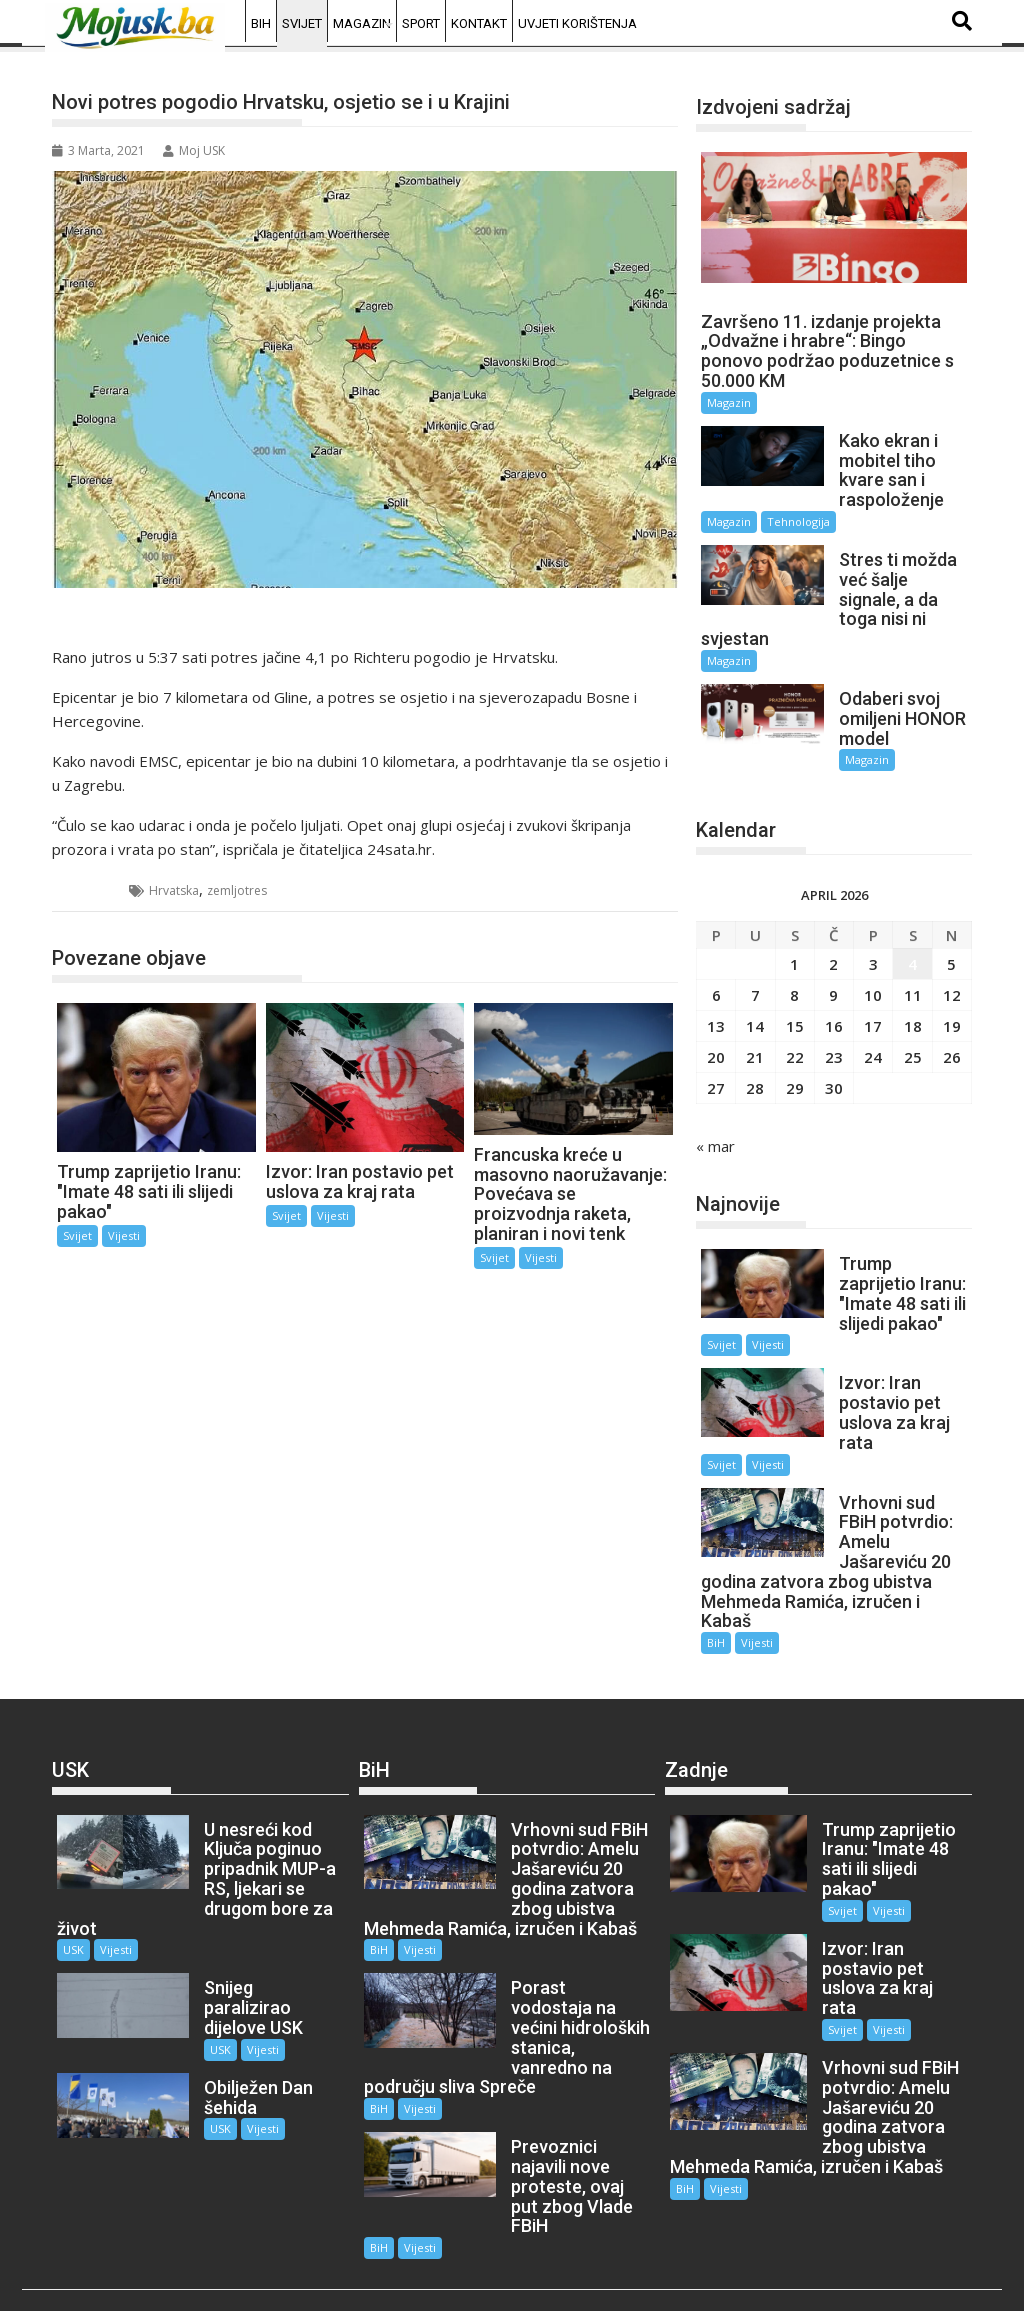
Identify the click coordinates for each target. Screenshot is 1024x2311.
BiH (261, 23)
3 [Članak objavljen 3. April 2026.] (873, 944)
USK (73, 1910)
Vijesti (124, 1235)
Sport (421, 23)
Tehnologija (798, 521)
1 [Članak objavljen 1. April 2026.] (794, 944)
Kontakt (479, 23)
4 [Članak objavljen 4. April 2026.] (912, 944)
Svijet (302, 23)
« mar (715, 1126)
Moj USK (194, 150)
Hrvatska (174, 890)
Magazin (362, 23)
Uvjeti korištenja (577, 23)
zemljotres (237, 890)
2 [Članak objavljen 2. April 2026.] (833, 944)
